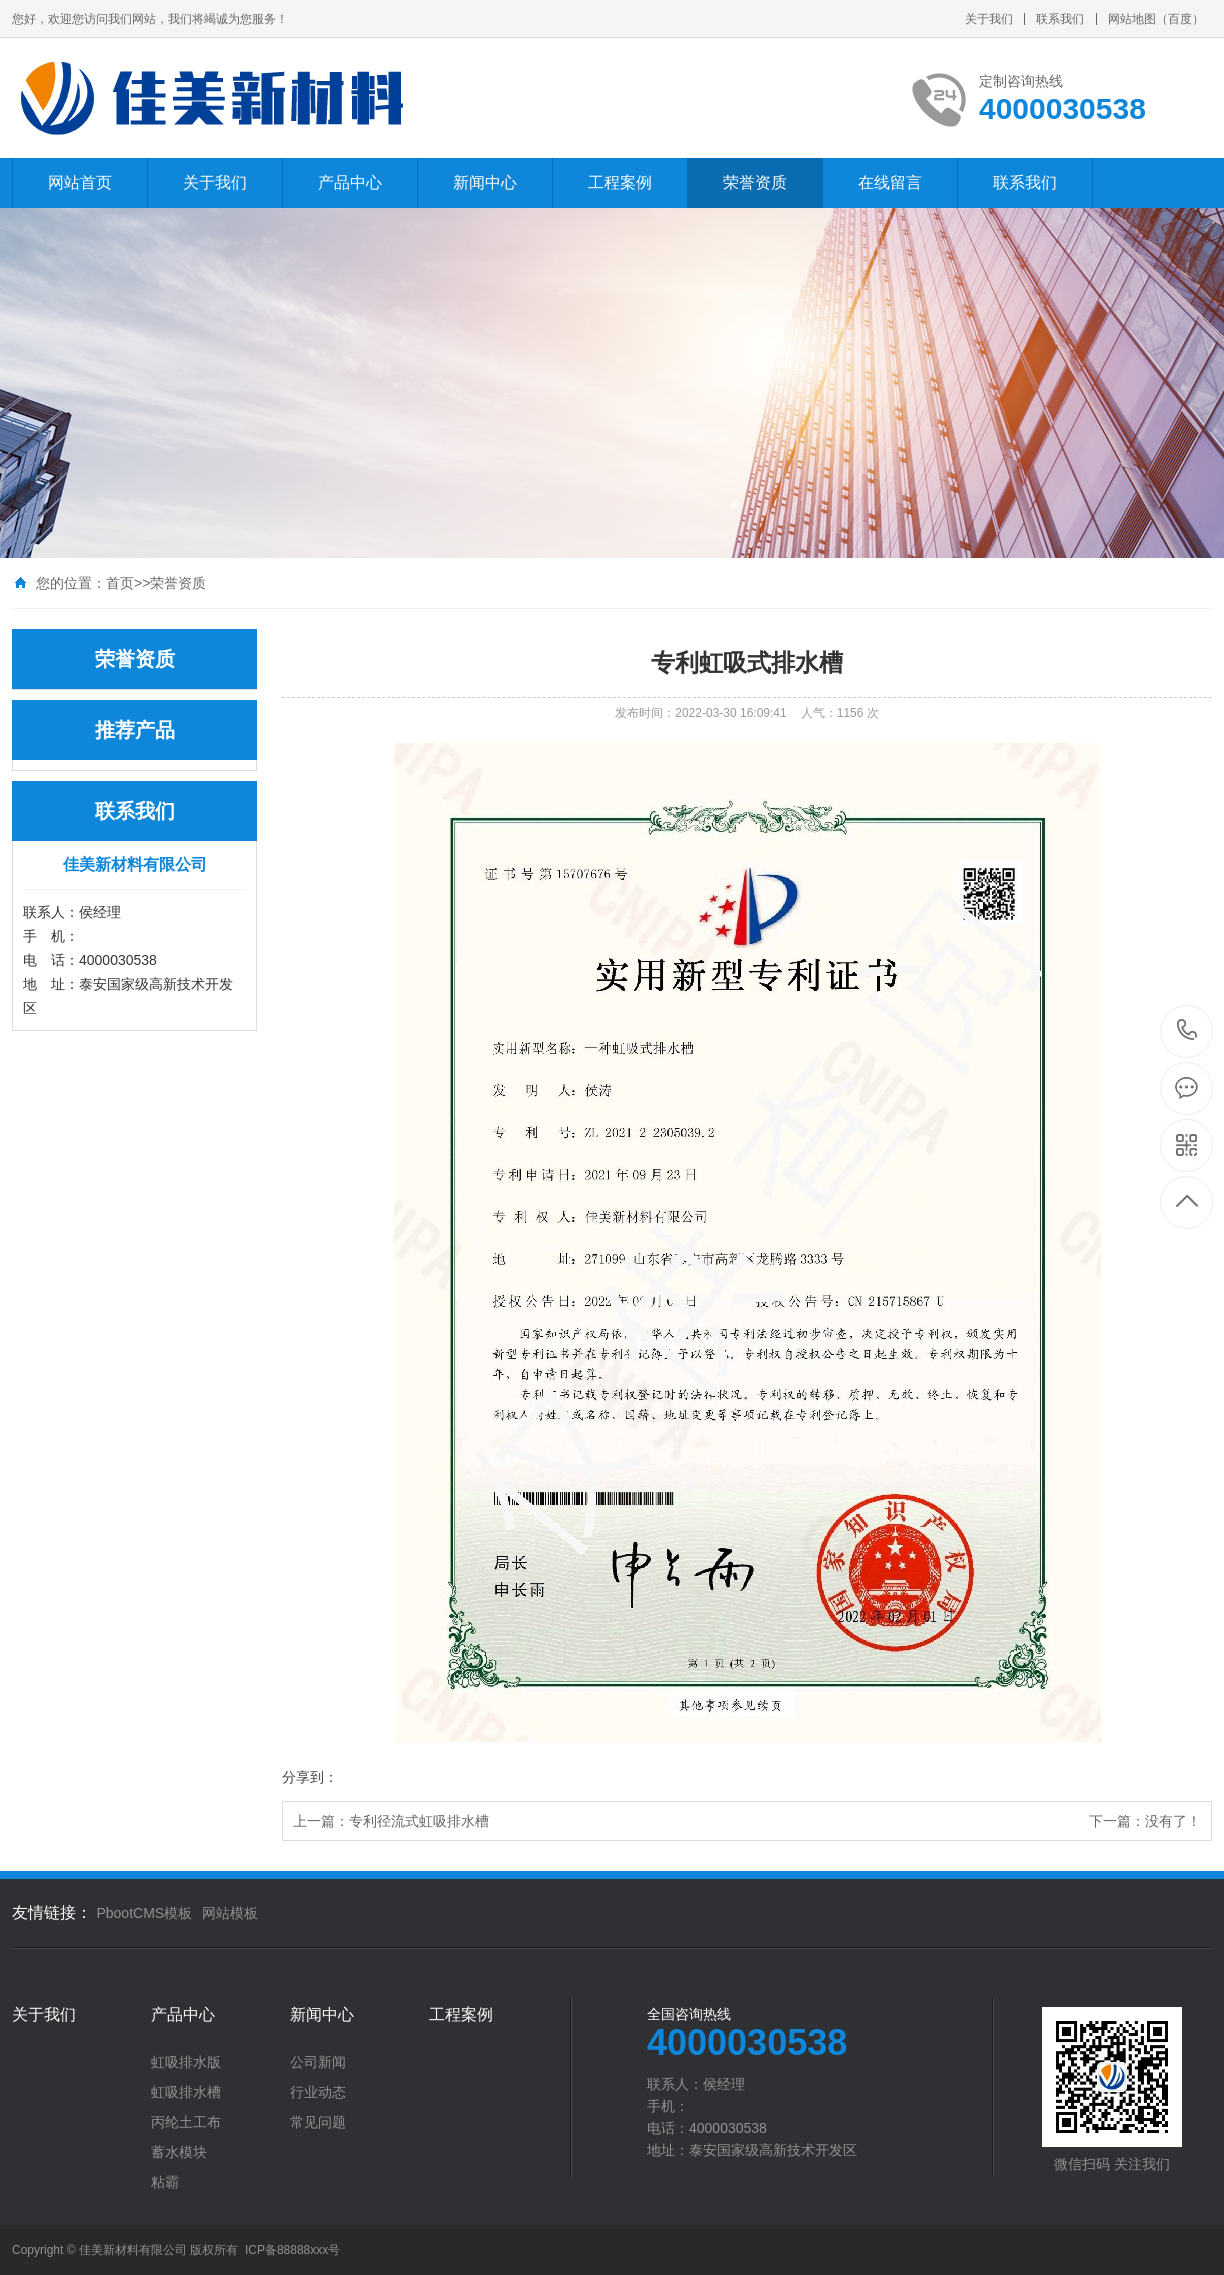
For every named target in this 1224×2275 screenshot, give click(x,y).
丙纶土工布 (186, 2122)
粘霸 (165, 2182)
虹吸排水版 (186, 2062)
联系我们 (1060, 19)
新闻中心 (485, 182)
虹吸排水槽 (186, 2092)
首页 (120, 583)
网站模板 (230, 1913)
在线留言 (890, 182)
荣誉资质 (755, 182)
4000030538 (1187, 1030)
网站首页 (80, 182)
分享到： (310, 1777)
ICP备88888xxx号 (292, 2250)
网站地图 (1132, 19)
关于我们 (989, 19)
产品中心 (350, 182)
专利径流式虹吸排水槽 (419, 1821)
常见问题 (318, 2122)
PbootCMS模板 (144, 1913)
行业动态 (318, 2092)
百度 (1180, 19)
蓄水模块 (179, 2152)
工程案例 (620, 182)
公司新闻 (318, 2062)
